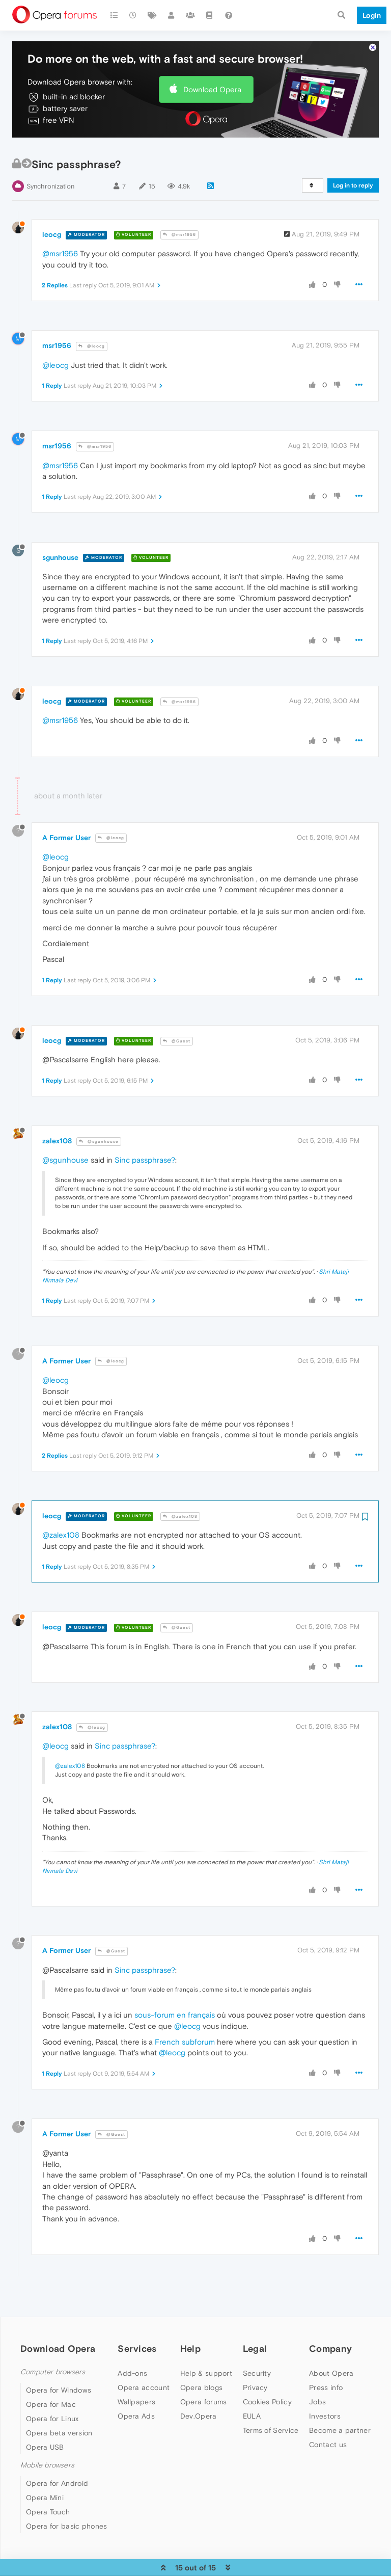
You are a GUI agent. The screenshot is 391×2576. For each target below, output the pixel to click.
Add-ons (132, 2365)
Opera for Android (57, 2476)
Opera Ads (136, 2408)
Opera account (144, 2379)
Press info (326, 2379)
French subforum (185, 2034)
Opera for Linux (52, 2411)
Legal (255, 2340)
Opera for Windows (58, 2382)
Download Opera (212, 81)
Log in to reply (353, 177)
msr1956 (56, 338)
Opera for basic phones (66, 2518)
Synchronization (50, 178)
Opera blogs (201, 2379)
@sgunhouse (99, 1133)
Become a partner (340, 2422)
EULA (252, 2408)
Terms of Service (271, 2422)
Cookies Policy (267, 2394)
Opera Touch (48, 2504)
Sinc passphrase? (145, 1152)
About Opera (331, 2365)
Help (190, 2340)
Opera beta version (59, 2425)
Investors (325, 2408)
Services (137, 2340)
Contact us (328, 2436)
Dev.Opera (198, 2408)
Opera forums (203, 2394)
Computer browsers (52, 2363)
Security (257, 2365)
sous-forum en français (174, 2007)
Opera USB (45, 2439)
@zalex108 (180, 1508)
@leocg (91, 338)
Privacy (255, 2379)
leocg (51, 226)
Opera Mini (45, 2490)
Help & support (206, 2365)
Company (330, 2340)
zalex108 (57, 1133)
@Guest (176, 1033)
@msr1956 (179, 227)
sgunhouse (60, 549)
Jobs (317, 2394)
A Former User (66, 829)
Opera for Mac (51, 2397)
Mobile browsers (47, 2457)
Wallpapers (136, 2394)
